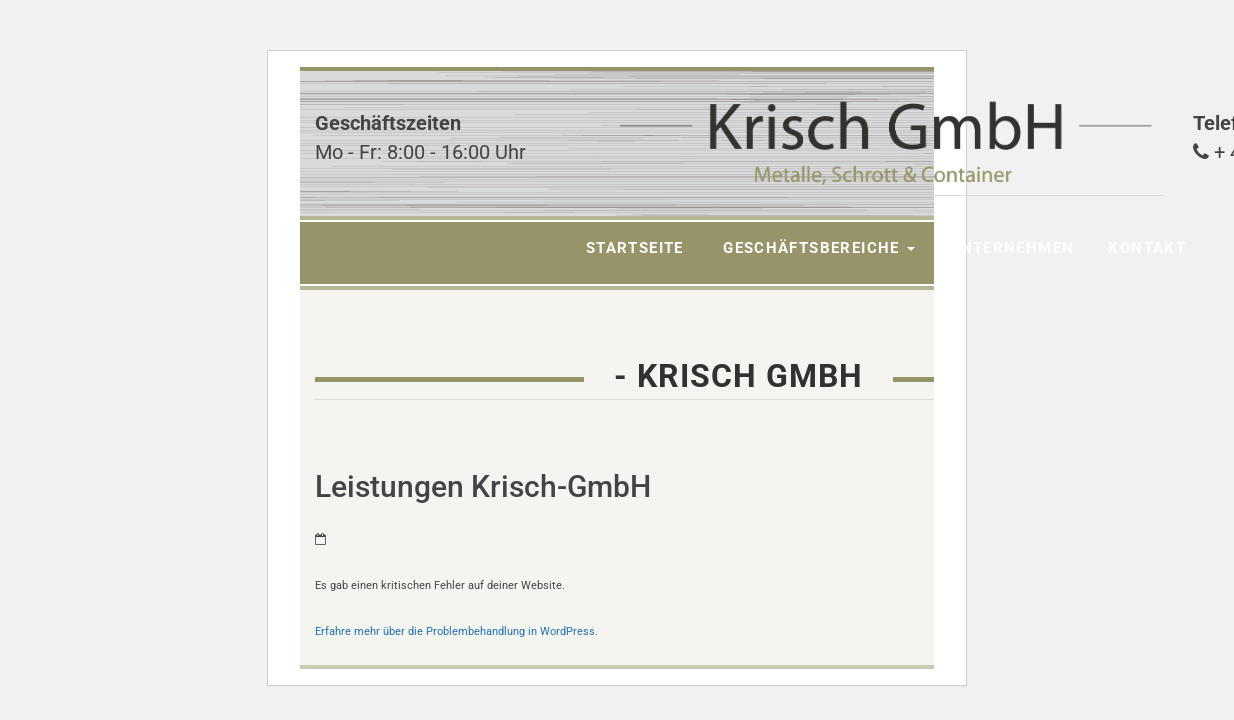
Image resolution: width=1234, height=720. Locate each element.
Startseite (635, 248)
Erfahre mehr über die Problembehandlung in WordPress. (456, 631)
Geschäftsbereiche (816, 248)
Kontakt (1147, 248)
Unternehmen (1011, 248)
